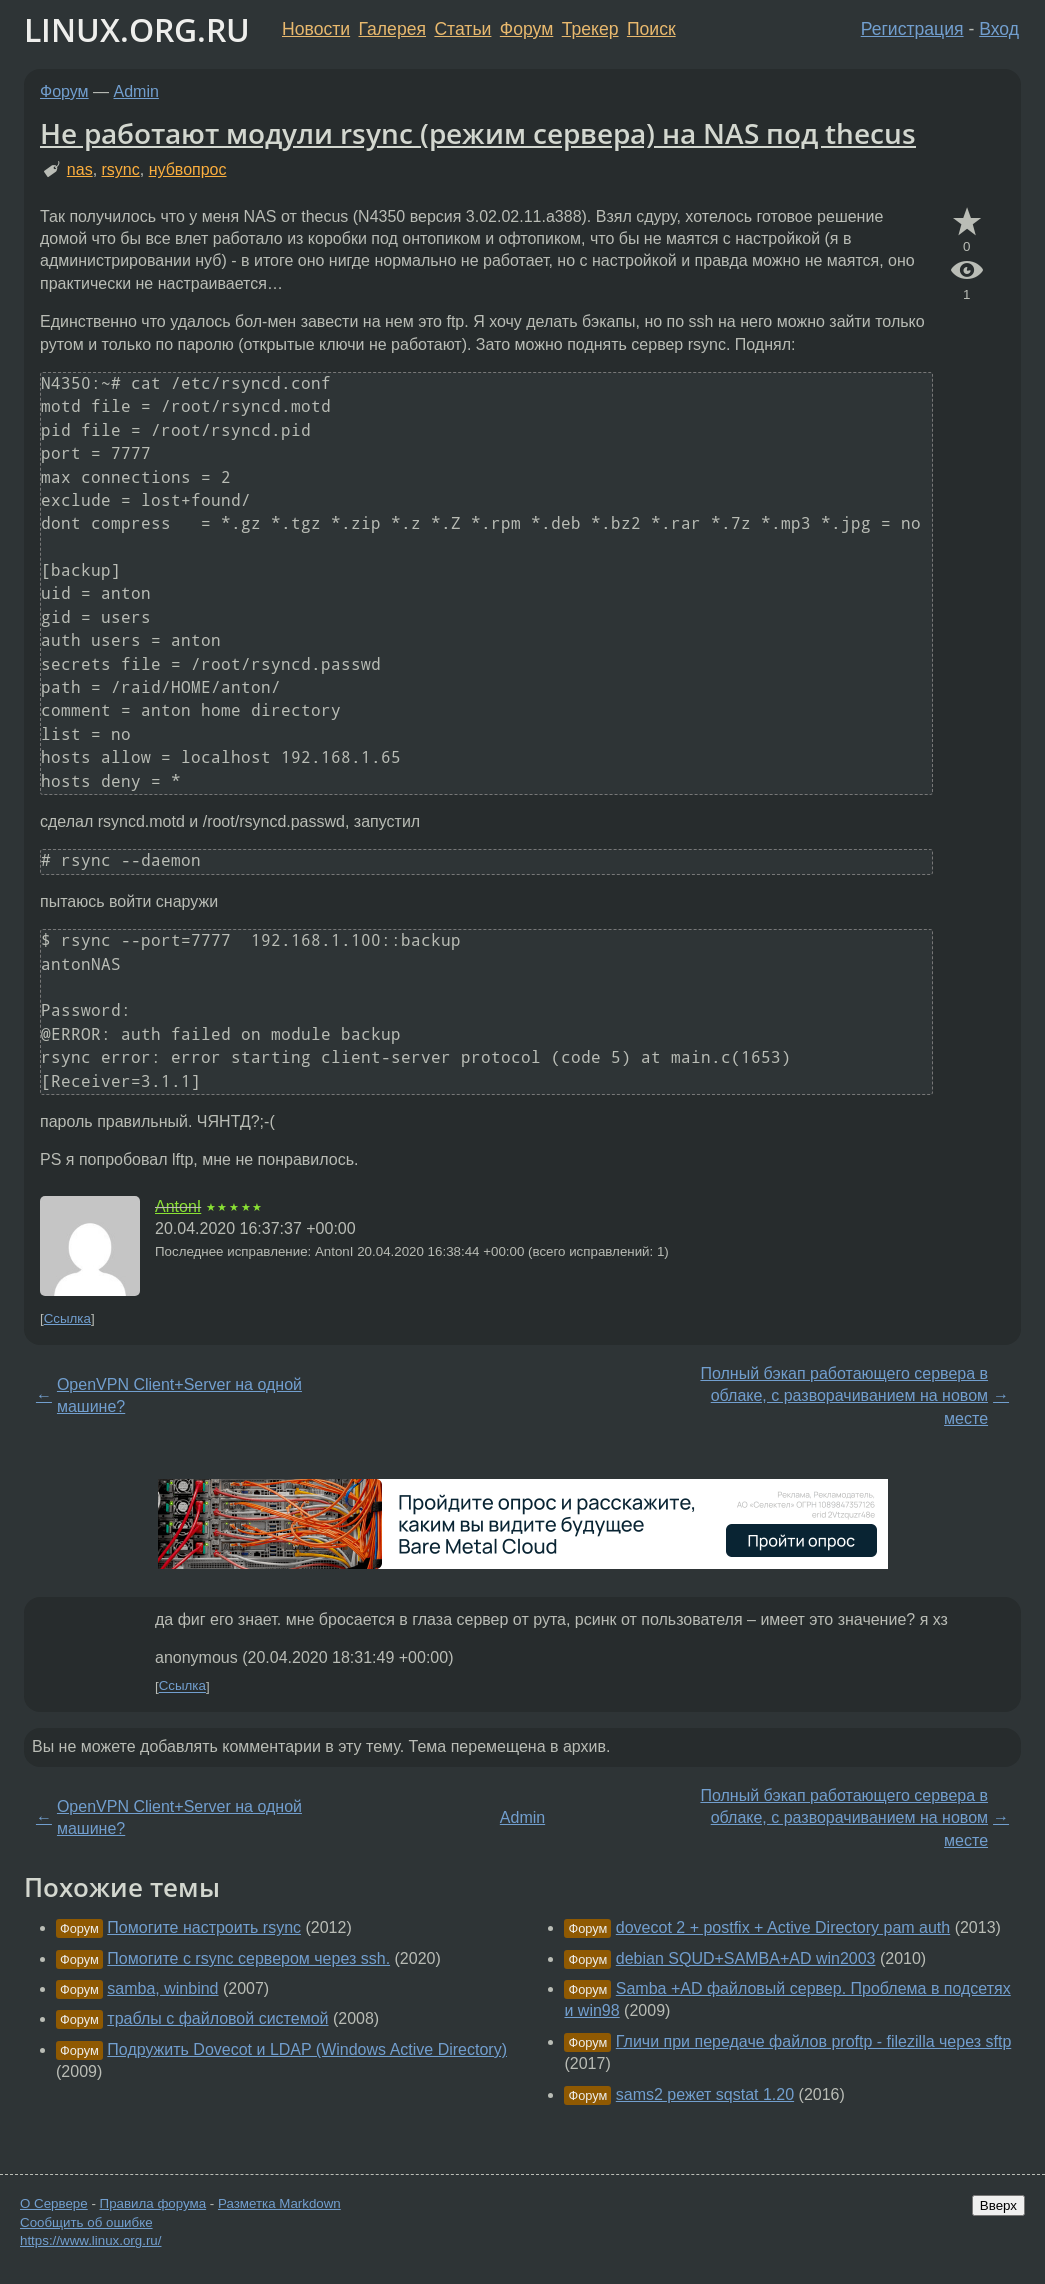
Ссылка (67, 1318)
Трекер (590, 29)
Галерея (392, 29)
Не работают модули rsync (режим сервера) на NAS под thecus (478, 133)
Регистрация (912, 29)
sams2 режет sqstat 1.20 (705, 2094)
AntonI (178, 1206)
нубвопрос (188, 169)
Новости (316, 29)
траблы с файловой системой (217, 2018)
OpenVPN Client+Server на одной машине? (179, 1395)
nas (80, 169)
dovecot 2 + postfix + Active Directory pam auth (783, 1927)
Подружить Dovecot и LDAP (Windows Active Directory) (307, 2049)
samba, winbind (162, 1988)
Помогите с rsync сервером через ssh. (248, 1958)
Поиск (651, 29)
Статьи (462, 29)
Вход (999, 29)
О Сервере (54, 2203)
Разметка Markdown (279, 2203)
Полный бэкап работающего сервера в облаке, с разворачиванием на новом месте (844, 1396)
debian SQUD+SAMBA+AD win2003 (746, 1958)
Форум (526, 29)
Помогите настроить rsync (204, 1927)
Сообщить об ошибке (86, 2222)
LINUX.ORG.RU (137, 29)
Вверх (998, 2205)
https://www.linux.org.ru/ (90, 2240)
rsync (121, 169)
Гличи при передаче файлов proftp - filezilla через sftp (813, 2041)
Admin (136, 91)
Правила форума (153, 2203)
